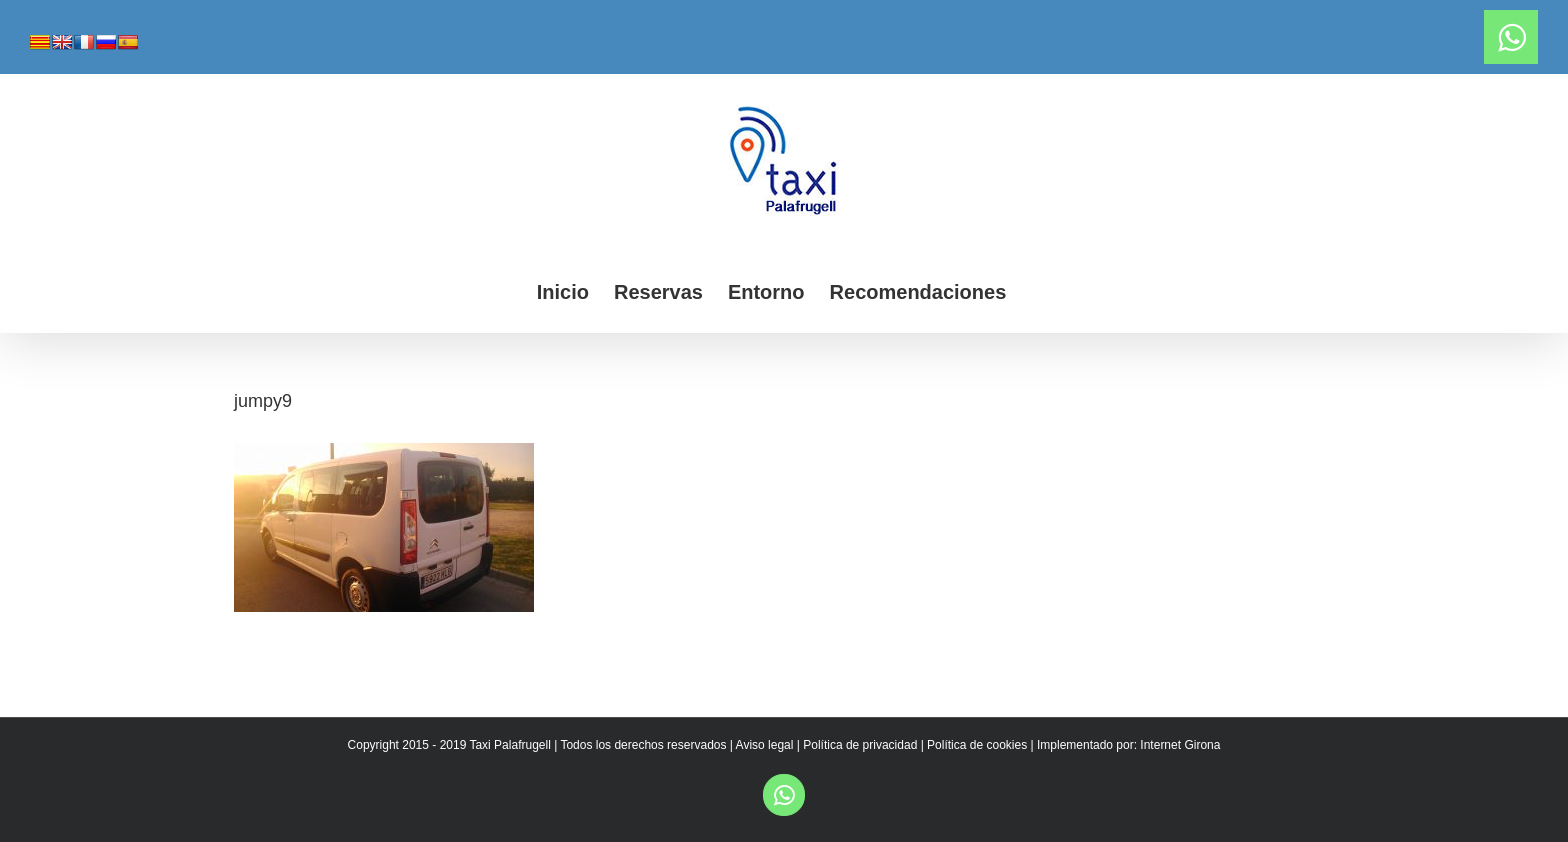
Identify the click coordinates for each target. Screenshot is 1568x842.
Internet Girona (1180, 745)
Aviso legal (765, 745)
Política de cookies (977, 745)
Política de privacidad (860, 745)
